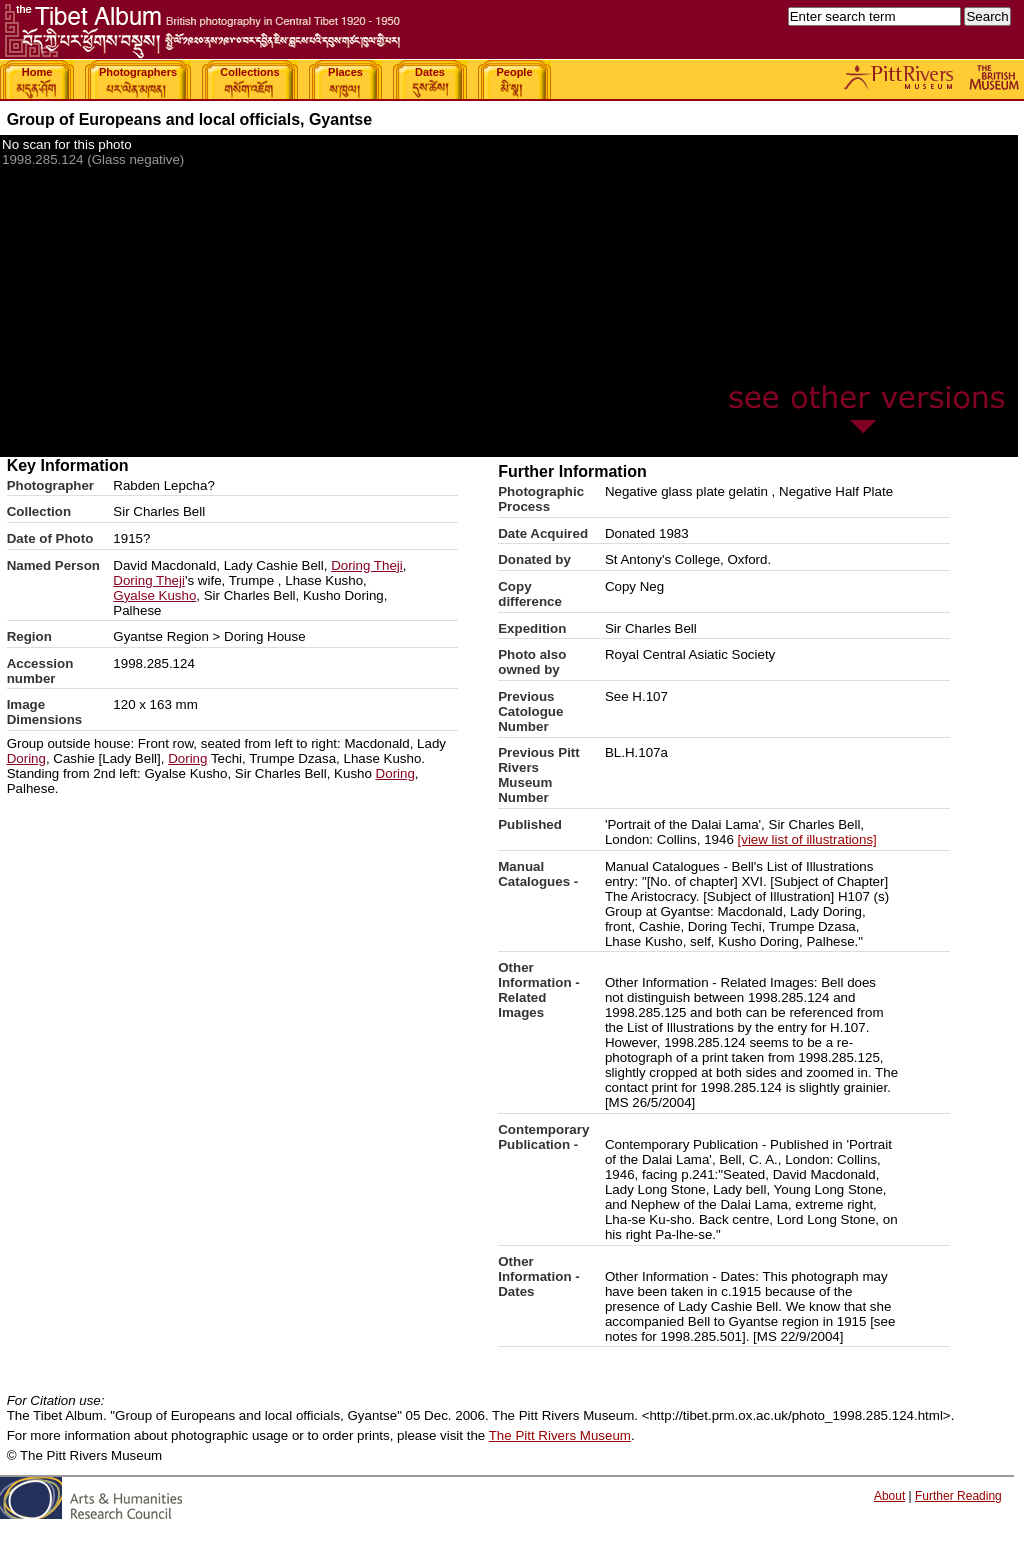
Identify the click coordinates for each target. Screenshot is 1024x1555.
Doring (26, 758)
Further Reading (958, 1496)
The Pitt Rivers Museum (560, 1435)
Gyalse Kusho (154, 595)
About (889, 1496)
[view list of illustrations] (807, 839)
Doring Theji (367, 565)
